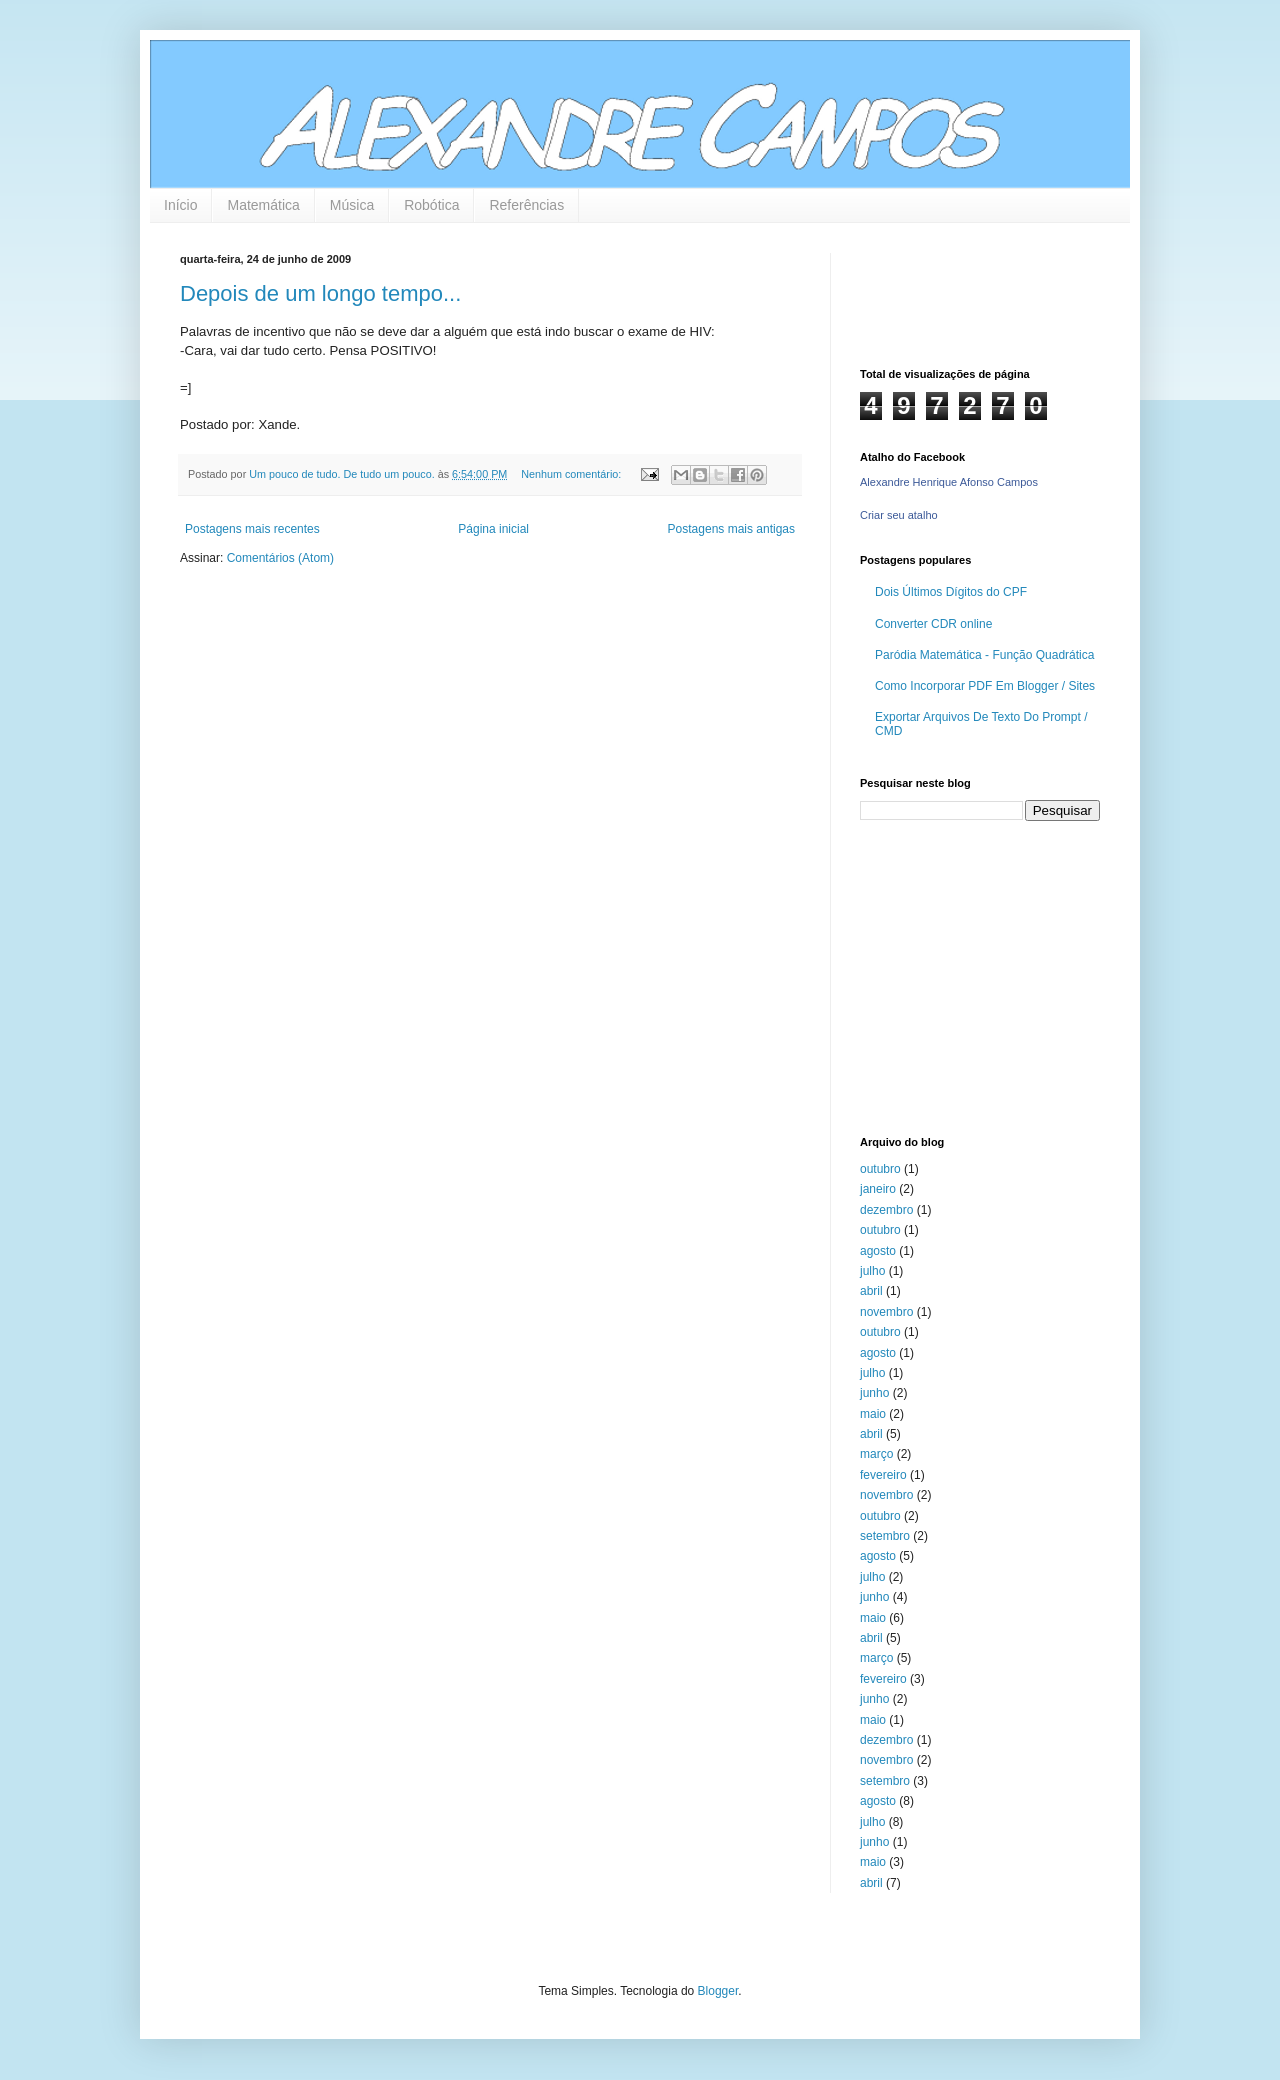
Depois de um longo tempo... (320, 293)
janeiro (878, 1189)
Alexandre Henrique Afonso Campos (949, 482)
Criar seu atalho (899, 515)
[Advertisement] (985, 976)
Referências (526, 205)
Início (180, 205)
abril (871, 1291)
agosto (878, 1251)
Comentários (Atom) (280, 558)
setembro (885, 1536)
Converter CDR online (933, 624)
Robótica (431, 205)
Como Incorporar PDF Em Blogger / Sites (985, 686)
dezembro (886, 1210)
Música (352, 205)
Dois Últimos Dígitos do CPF (951, 592)
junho (874, 1393)
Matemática (263, 205)
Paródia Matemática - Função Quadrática (984, 655)
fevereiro (883, 1475)
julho (872, 1271)
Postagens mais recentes (252, 529)
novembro (886, 1312)
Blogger (718, 1991)
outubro (880, 1169)
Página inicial (493, 529)
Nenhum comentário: (572, 474)
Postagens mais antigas (731, 529)
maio (873, 1414)
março (876, 1454)
